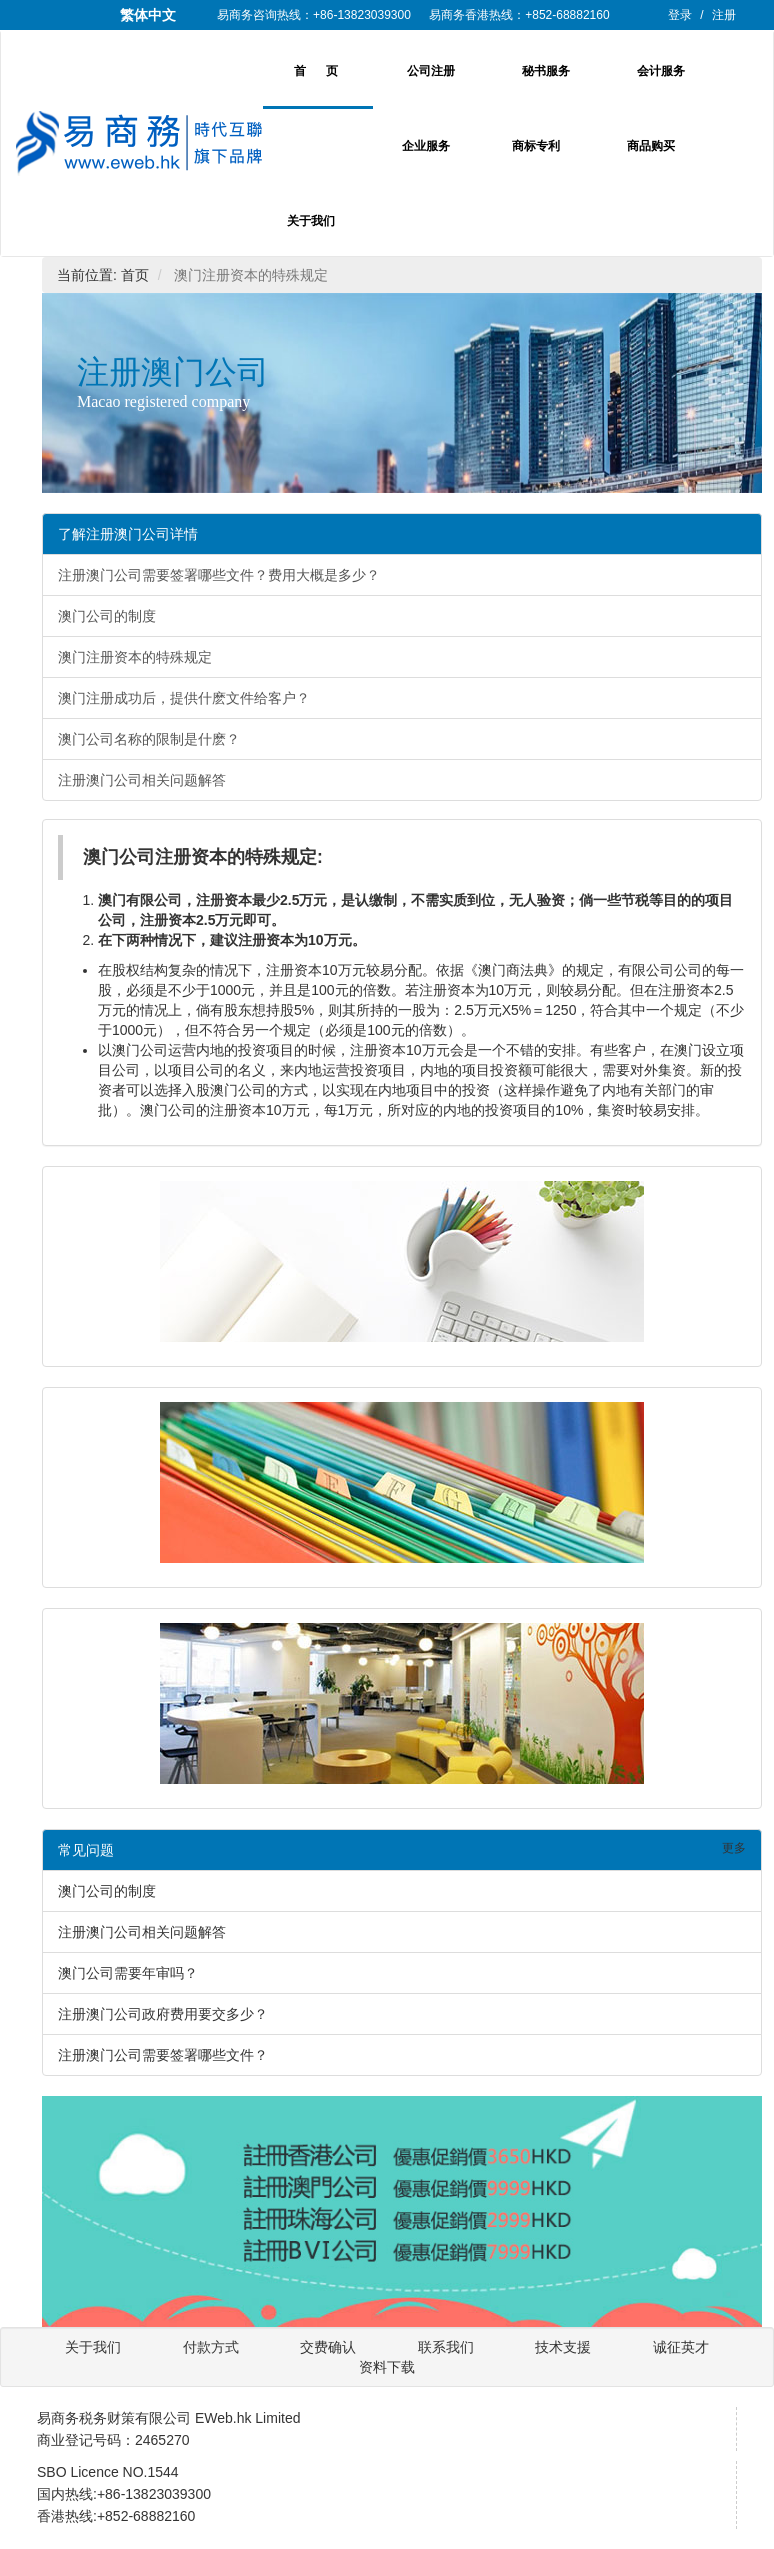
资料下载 (387, 2367)
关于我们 (311, 221)
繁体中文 (148, 15)
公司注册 (431, 71)
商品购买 (651, 146)
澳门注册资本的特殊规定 (135, 657)
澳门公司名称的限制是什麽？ (149, 739)
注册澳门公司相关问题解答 (142, 780)
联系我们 (448, 2347)
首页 (135, 275)
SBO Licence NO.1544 (108, 2472)
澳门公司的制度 (107, 616)
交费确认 (330, 2347)
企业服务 (426, 146)
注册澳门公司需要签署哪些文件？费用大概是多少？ (219, 575)
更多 (734, 1848)
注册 (724, 15)
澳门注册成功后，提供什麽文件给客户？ (184, 698)
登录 (680, 15)
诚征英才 (681, 2347)
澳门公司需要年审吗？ (128, 1973)
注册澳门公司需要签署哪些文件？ (163, 2055)
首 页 (316, 71)
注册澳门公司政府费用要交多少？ (163, 2014)
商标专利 (536, 146)
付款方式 (211, 2347)
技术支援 (565, 2347)
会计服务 (661, 71)
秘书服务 (546, 71)
